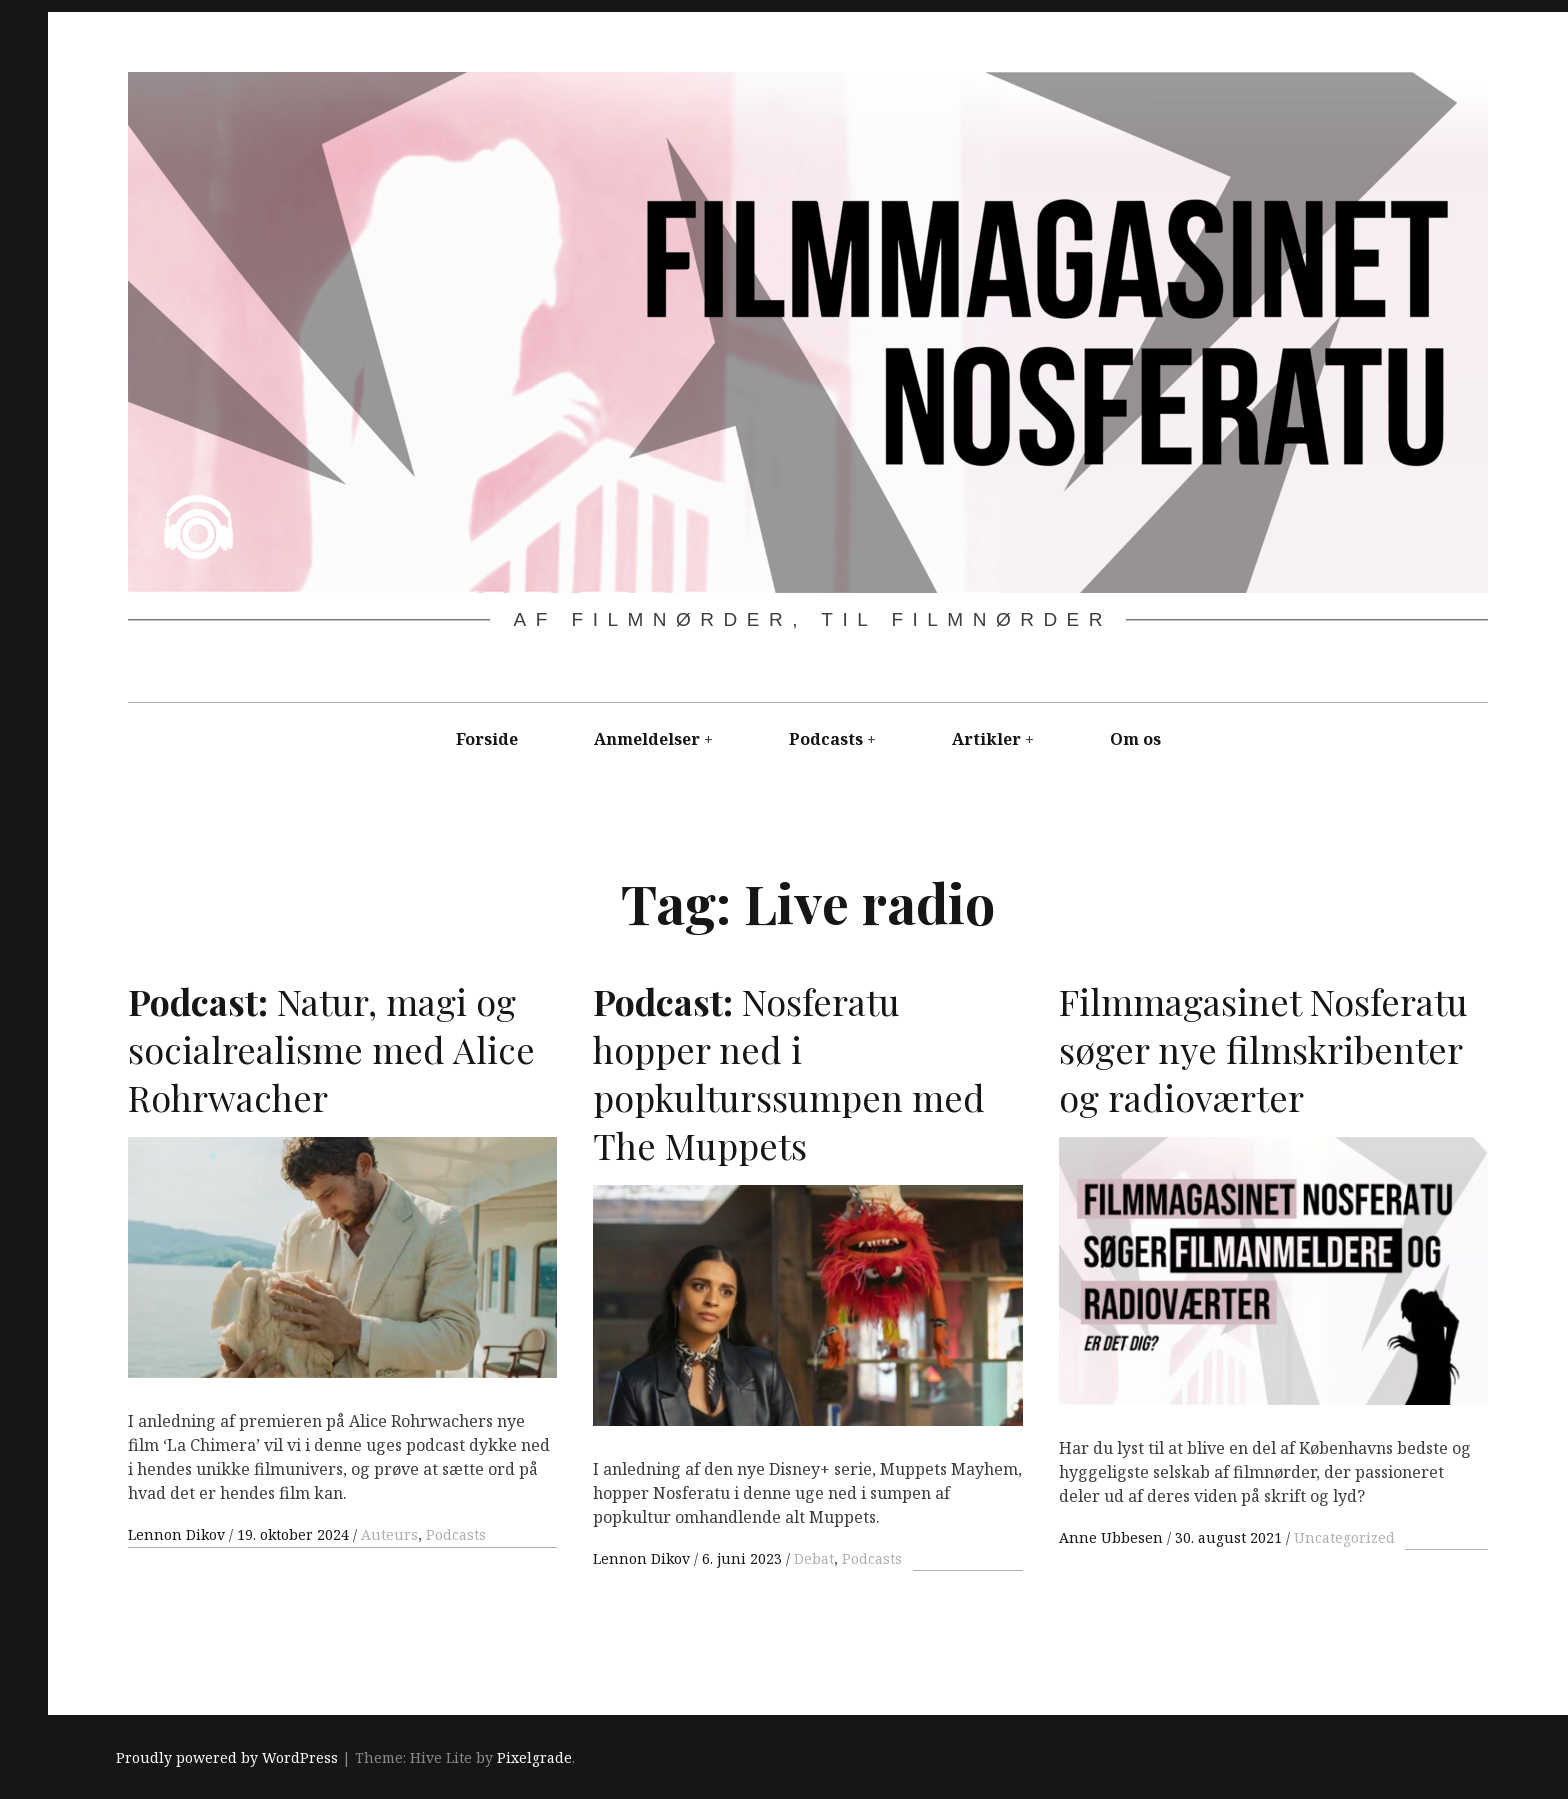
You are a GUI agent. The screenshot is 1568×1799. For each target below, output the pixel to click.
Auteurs (389, 1534)
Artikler (986, 739)
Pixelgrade (534, 1758)
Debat (814, 1558)
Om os (1135, 739)
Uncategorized (1344, 1537)
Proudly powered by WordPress (227, 1758)
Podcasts (826, 739)
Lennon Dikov (178, 1534)
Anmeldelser (647, 739)
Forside (487, 739)
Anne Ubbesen (1113, 1537)
